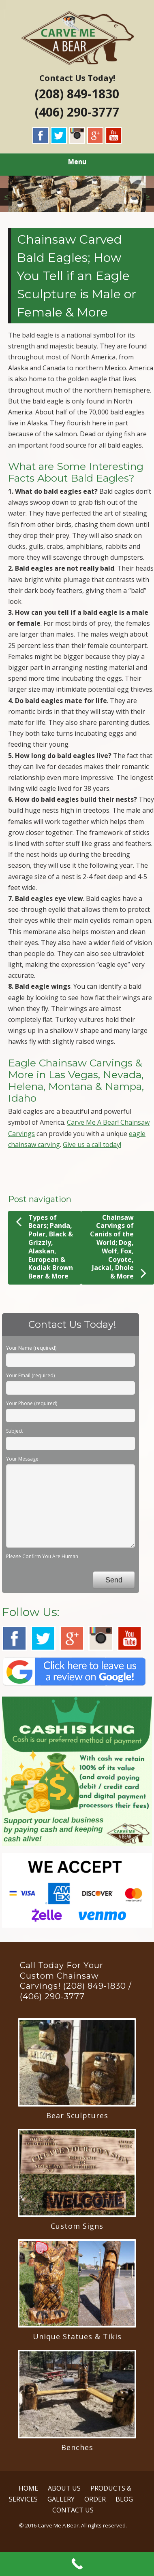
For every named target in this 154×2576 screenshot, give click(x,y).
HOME (28, 2488)
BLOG (124, 2499)
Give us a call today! (92, 1144)
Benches (77, 2447)
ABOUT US (64, 2488)
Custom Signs (77, 2226)
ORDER (95, 2499)
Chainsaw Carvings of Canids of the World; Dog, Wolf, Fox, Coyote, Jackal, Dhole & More (118, 1247)
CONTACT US (73, 2510)
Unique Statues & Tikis (77, 2336)
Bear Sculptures (77, 2115)
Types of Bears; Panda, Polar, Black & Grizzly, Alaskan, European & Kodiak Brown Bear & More (44, 1247)
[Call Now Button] (77, 2564)
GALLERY (61, 2499)
